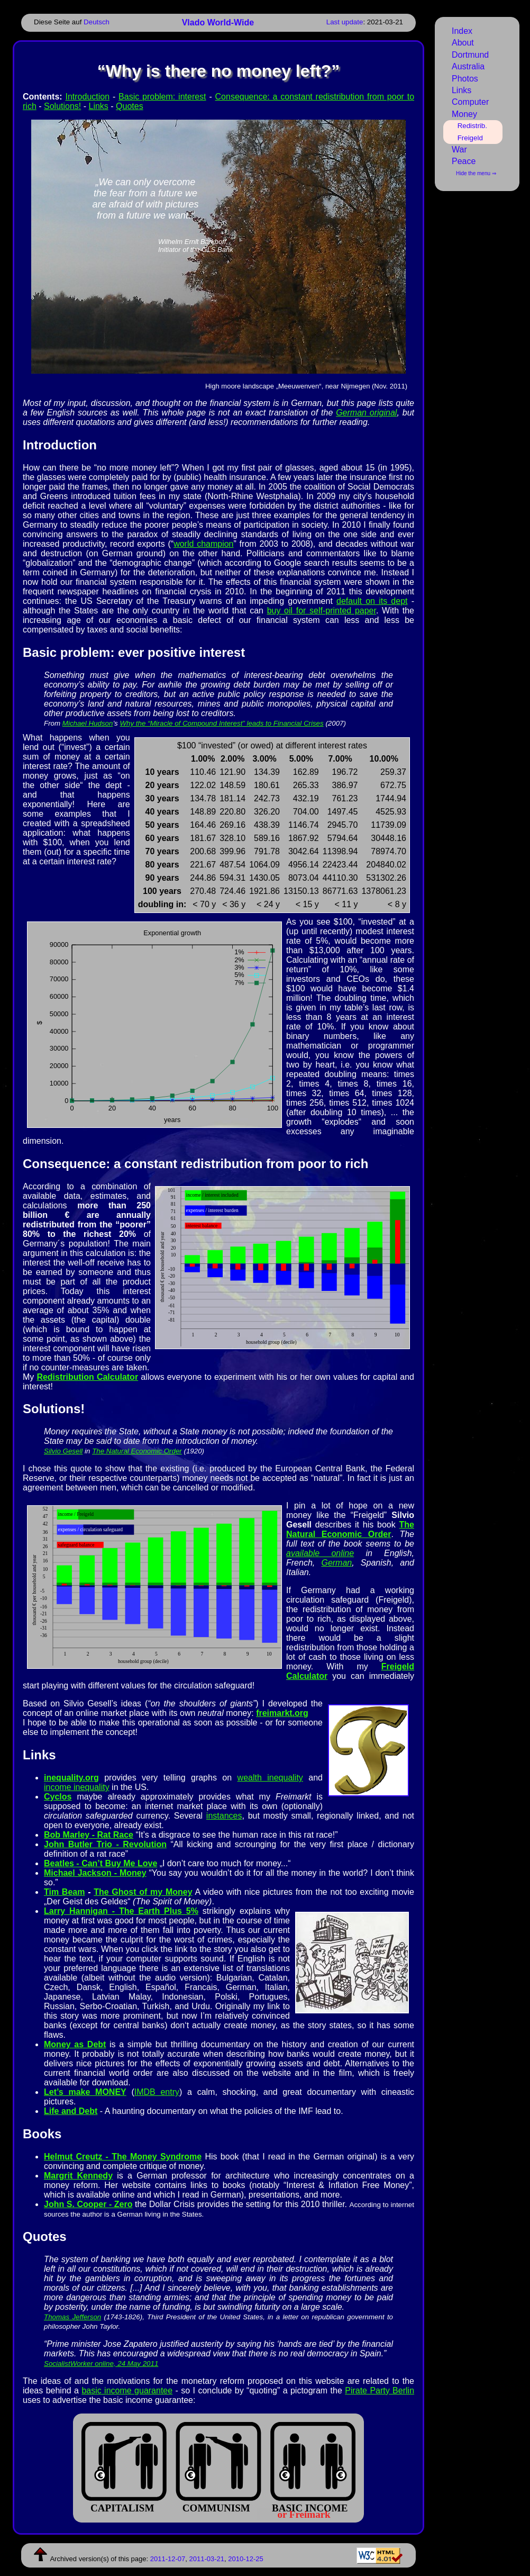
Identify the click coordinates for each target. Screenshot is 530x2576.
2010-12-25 (245, 2559)
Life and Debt (70, 2111)
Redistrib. (472, 126)
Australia (468, 66)
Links (98, 106)
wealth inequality (270, 1777)
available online (320, 1553)
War (459, 149)
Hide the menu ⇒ (476, 173)
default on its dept (372, 600)
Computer (470, 101)
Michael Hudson (87, 723)
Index (462, 30)
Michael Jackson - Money (95, 1872)
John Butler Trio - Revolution (105, 1844)
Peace (464, 161)
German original (366, 412)
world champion (203, 543)
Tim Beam (64, 1891)
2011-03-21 (207, 2559)
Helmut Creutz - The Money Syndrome (123, 2156)
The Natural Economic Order (137, 1451)
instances (224, 1815)
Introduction (87, 96)
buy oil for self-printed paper (321, 610)
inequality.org (71, 1777)
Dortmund (470, 54)
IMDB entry (156, 2091)
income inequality (76, 1787)
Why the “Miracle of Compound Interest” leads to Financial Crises (221, 723)
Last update (344, 22)
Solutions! (62, 106)
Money (464, 114)
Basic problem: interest (162, 96)
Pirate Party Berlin (379, 2390)
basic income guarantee (126, 2390)
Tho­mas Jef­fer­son (72, 2317)
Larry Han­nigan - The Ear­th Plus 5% (121, 1910)
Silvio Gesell (63, 1451)
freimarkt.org (282, 1713)
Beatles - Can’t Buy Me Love (100, 1863)
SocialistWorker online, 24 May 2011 (101, 2363)
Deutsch (96, 22)
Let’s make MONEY (85, 2091)
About (463, 42)
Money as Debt (75, 2044)
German (336, 1562)
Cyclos (57, 1796)
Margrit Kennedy (78, 2175)
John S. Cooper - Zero (88, 2204)
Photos (465, 78)
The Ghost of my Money (143, 1891)
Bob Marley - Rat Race (88, 1834)
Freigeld (470, 138)
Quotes (129, 106)
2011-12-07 (168, 2559)
